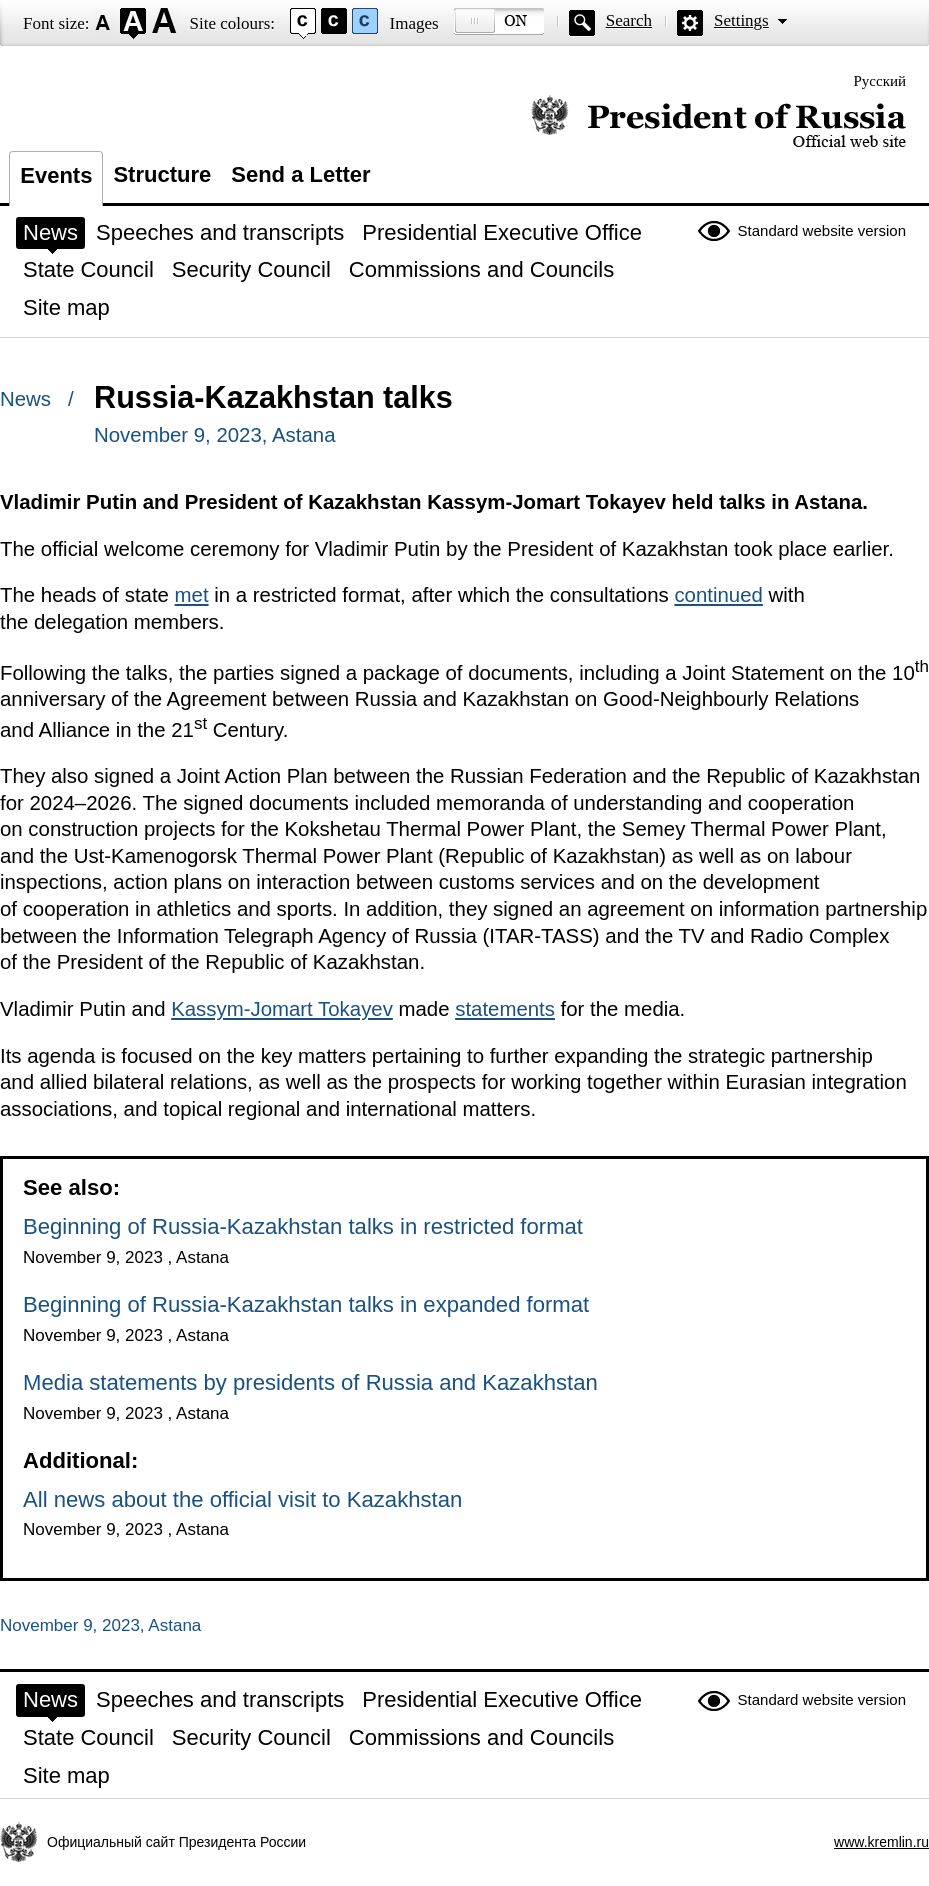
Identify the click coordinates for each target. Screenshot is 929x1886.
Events (56, 175)
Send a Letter (300, 174)
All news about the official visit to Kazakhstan (242, 1499)
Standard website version (822, 230)
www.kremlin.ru (881, 1842)
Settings (741, 20)
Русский (880, 81)
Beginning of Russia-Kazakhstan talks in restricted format (303, 1226)
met (192, 595)
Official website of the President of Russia (718, 122)
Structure (162, 174)
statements (505, 1009)
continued (718, 595)
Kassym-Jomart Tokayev (282, 1009)
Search (629, 20)
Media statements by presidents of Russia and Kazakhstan (310, 1382)
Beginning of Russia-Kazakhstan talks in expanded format (306, 1304)
